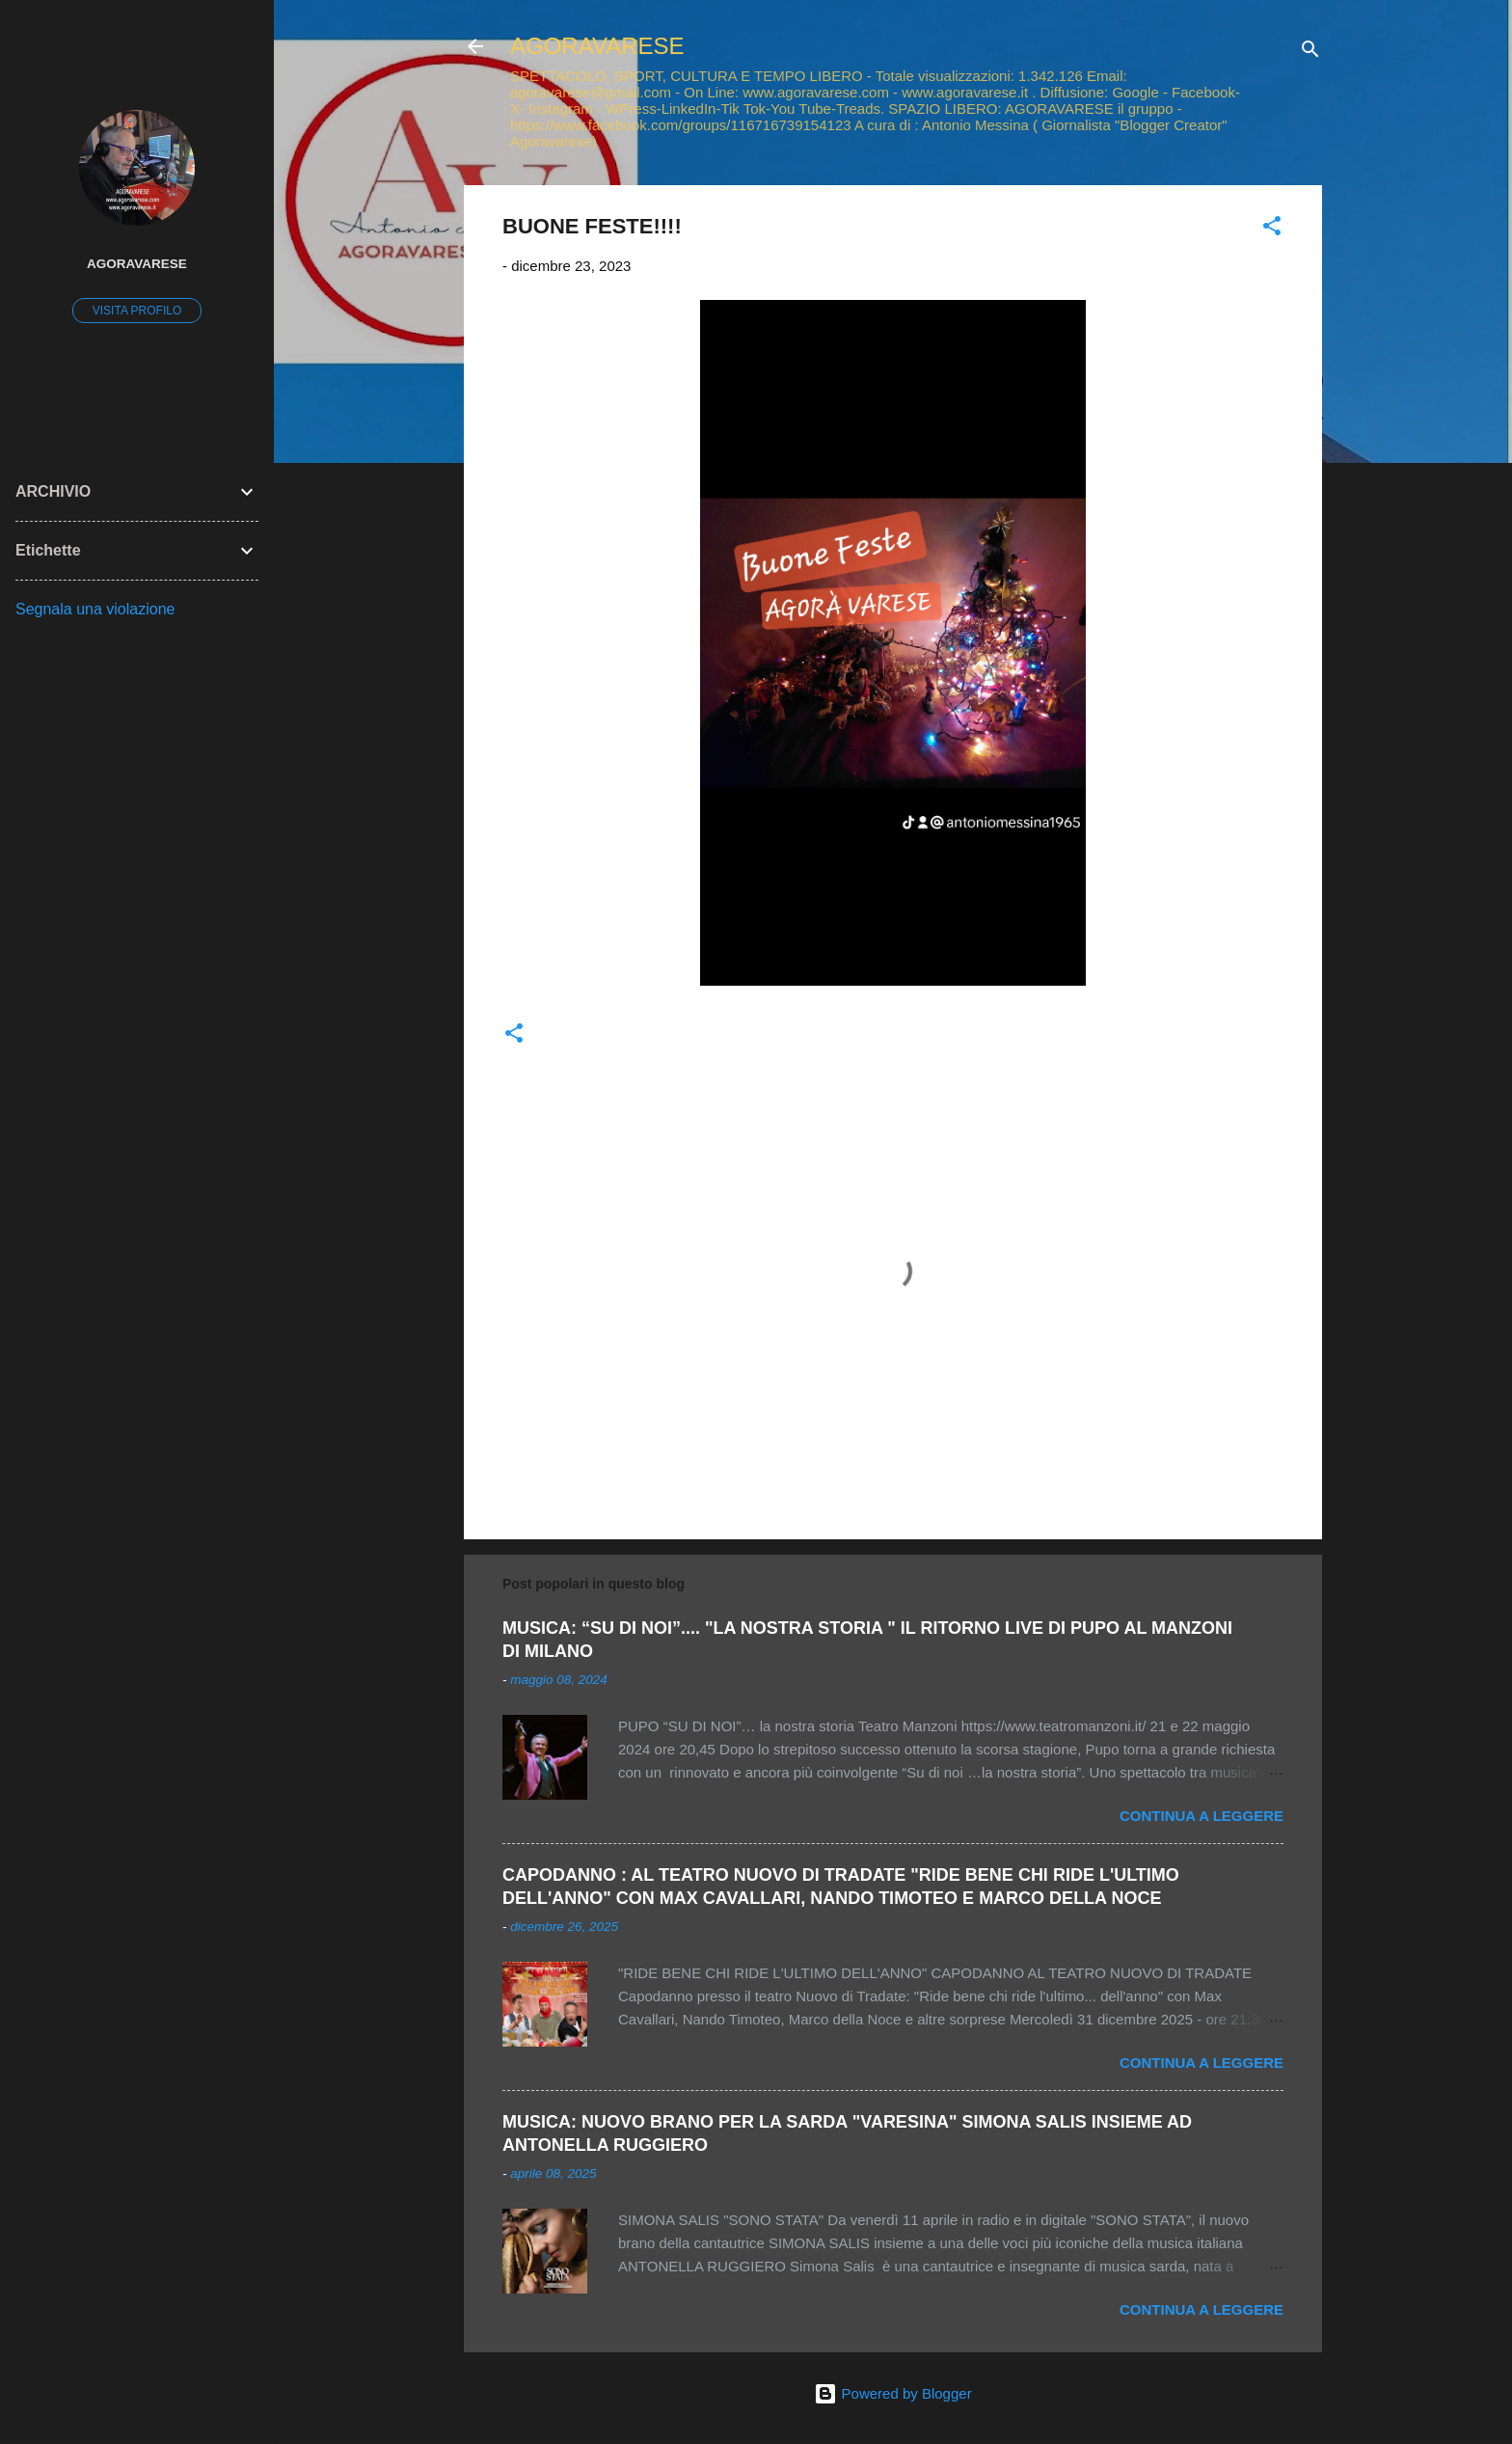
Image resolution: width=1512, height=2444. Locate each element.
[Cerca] (1310, 52)
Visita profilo (137, 310)
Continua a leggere (1201, 1815)
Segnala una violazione (95, 609)
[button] (1271, 229)
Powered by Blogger (892, 2393)
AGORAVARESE (597, 46)
